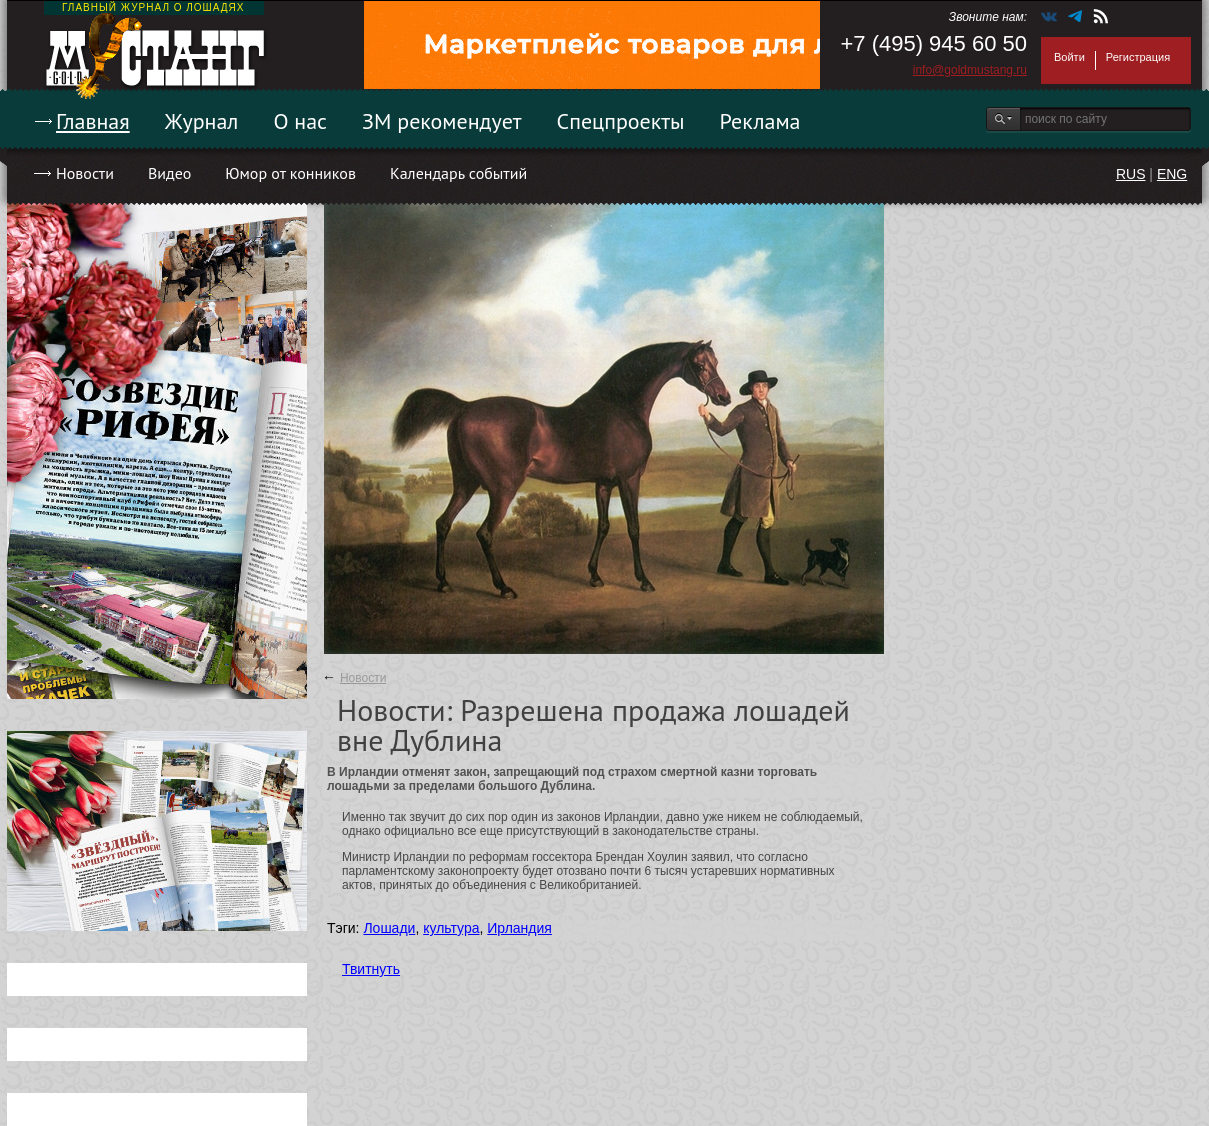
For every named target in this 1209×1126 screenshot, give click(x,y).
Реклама (760, 121)
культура (451, 928)
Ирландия (519, 928)
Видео (169, 173)
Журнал (202, 121)
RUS (1131, 174)
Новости (85, 173)
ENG (1172, 174)
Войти (1069, 57)
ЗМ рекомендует (442, 121)
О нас (300, 121)
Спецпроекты (621, 121)
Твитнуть (371, 969)
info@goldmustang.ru (970, 70)
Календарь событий (458, 173)
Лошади (389, 928)
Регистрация (1138, 57)
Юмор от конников (290, 173)
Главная (93, 121)
